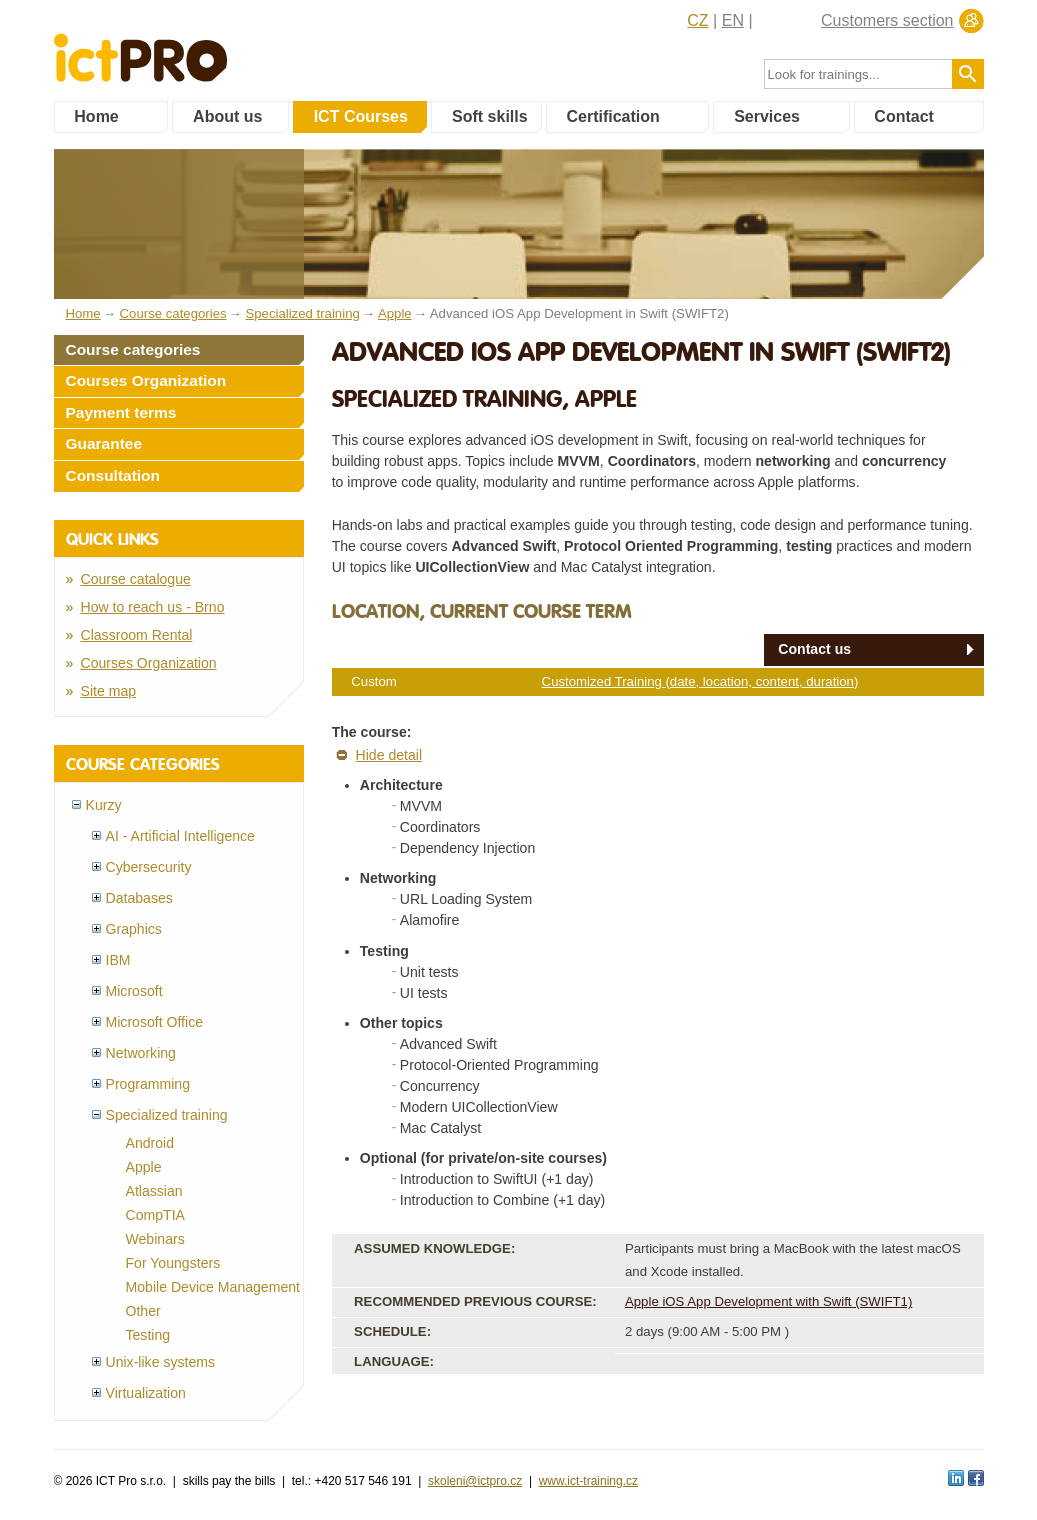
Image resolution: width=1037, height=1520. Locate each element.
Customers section (887, 20)
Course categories (133, 349)
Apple (144, 1167)
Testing (148, 1335)
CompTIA (155, 1215)
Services (767, 116)
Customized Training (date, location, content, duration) (700, 681)
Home (96, 116)
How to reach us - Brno (153, 607)
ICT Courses (361, 116)
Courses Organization (146, 380)
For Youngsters (173, 1263)
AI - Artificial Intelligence (180, 836)
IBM (118, 960)
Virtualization (146, 1393)
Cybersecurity (149, 867)
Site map (109, 691)
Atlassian (154, 1191)
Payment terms (121, 412)
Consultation (113, 475)
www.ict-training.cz (588, 1481)
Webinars (155, 1239)
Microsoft (134, 991)
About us (227, 116)
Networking (141, 1053)
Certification (612, 116)
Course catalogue (136, 579)
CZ (697, 20)
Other (143, 1311)
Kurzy (104, 805)
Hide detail (389, 755)
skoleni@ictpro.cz (475, 1481)
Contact (904, 116)
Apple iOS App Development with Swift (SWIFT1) (768, 1301)
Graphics (134, 929)
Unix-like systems (161, 1362)
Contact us (814, 649)
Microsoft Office (155, 1022)
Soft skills (490, 116)
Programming (148, 1084)
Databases (139, 898)
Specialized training (167, 1115)
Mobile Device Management (213, 1287)
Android (150, 1143)
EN (733, 20)
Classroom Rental (137, 635)
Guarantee (104, 443)
